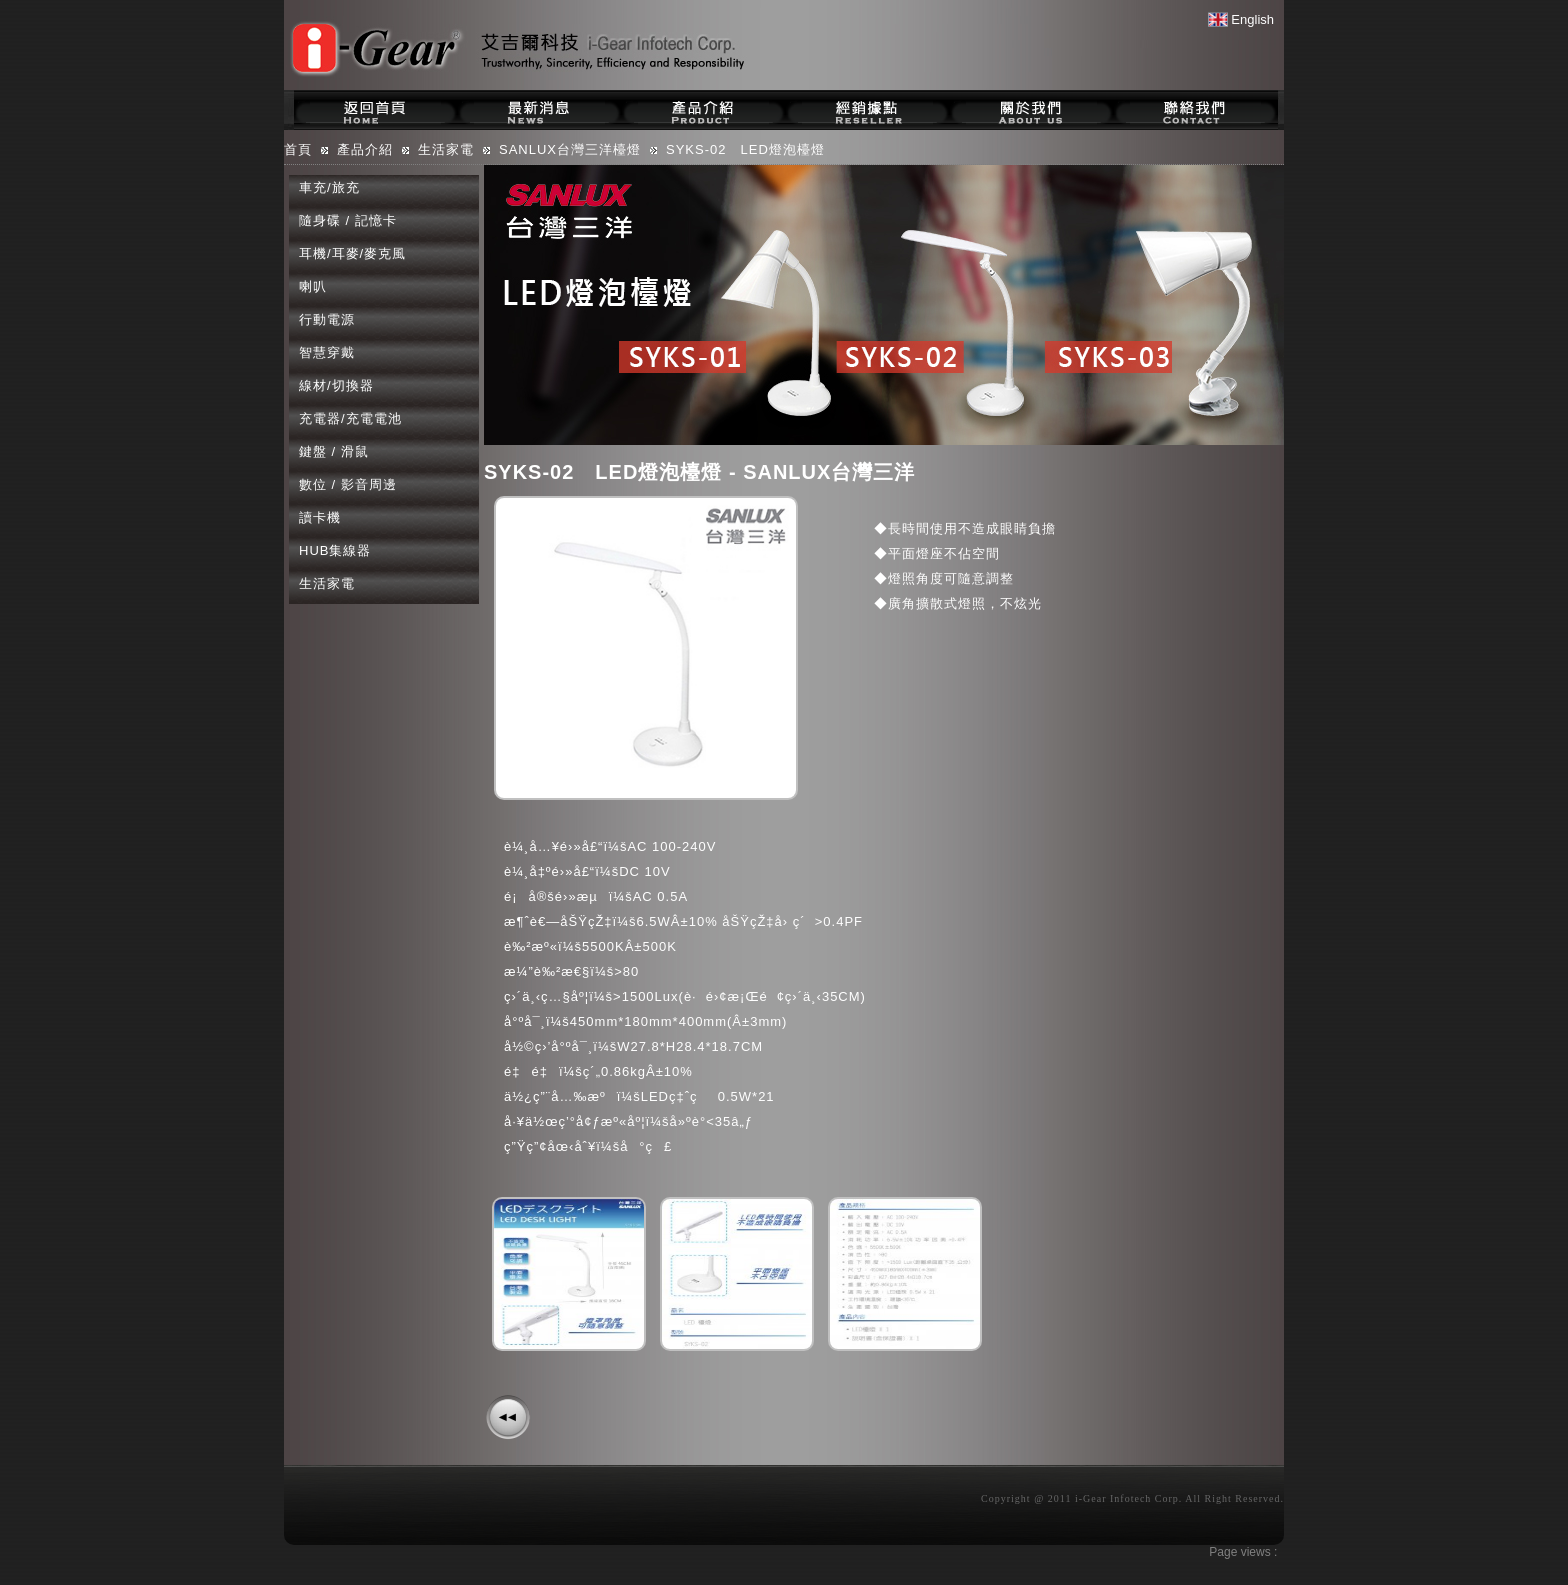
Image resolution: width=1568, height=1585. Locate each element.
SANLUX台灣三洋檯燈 (570, 149)
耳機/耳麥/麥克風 (352, 253)
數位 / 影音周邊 (348, 484)
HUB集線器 (335, 550)
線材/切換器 (336, 385)
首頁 (298, 149)
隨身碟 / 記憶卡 (348, 220)
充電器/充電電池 (350, 418)
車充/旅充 (329, 187)
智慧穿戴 (327, 352)
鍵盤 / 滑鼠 (334, 451)
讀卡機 (320, 517)
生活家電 (327, 583)
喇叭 (313, 286)
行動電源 (327, 319)
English (1241, 19)
